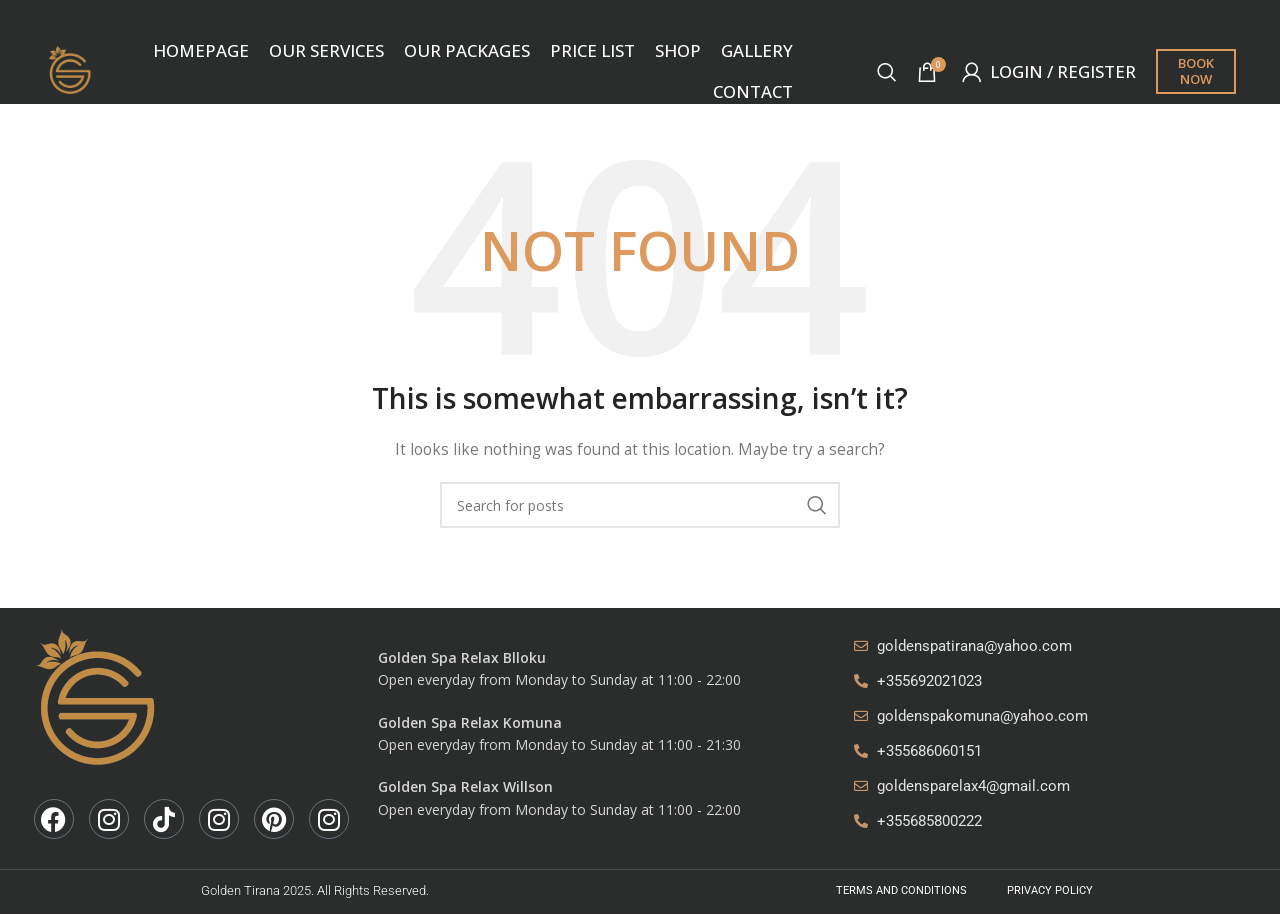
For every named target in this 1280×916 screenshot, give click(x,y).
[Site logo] (71, 70)
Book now (1196, 72)
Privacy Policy (1050, 892)
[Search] (887, 73)
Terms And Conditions (901, 892)
